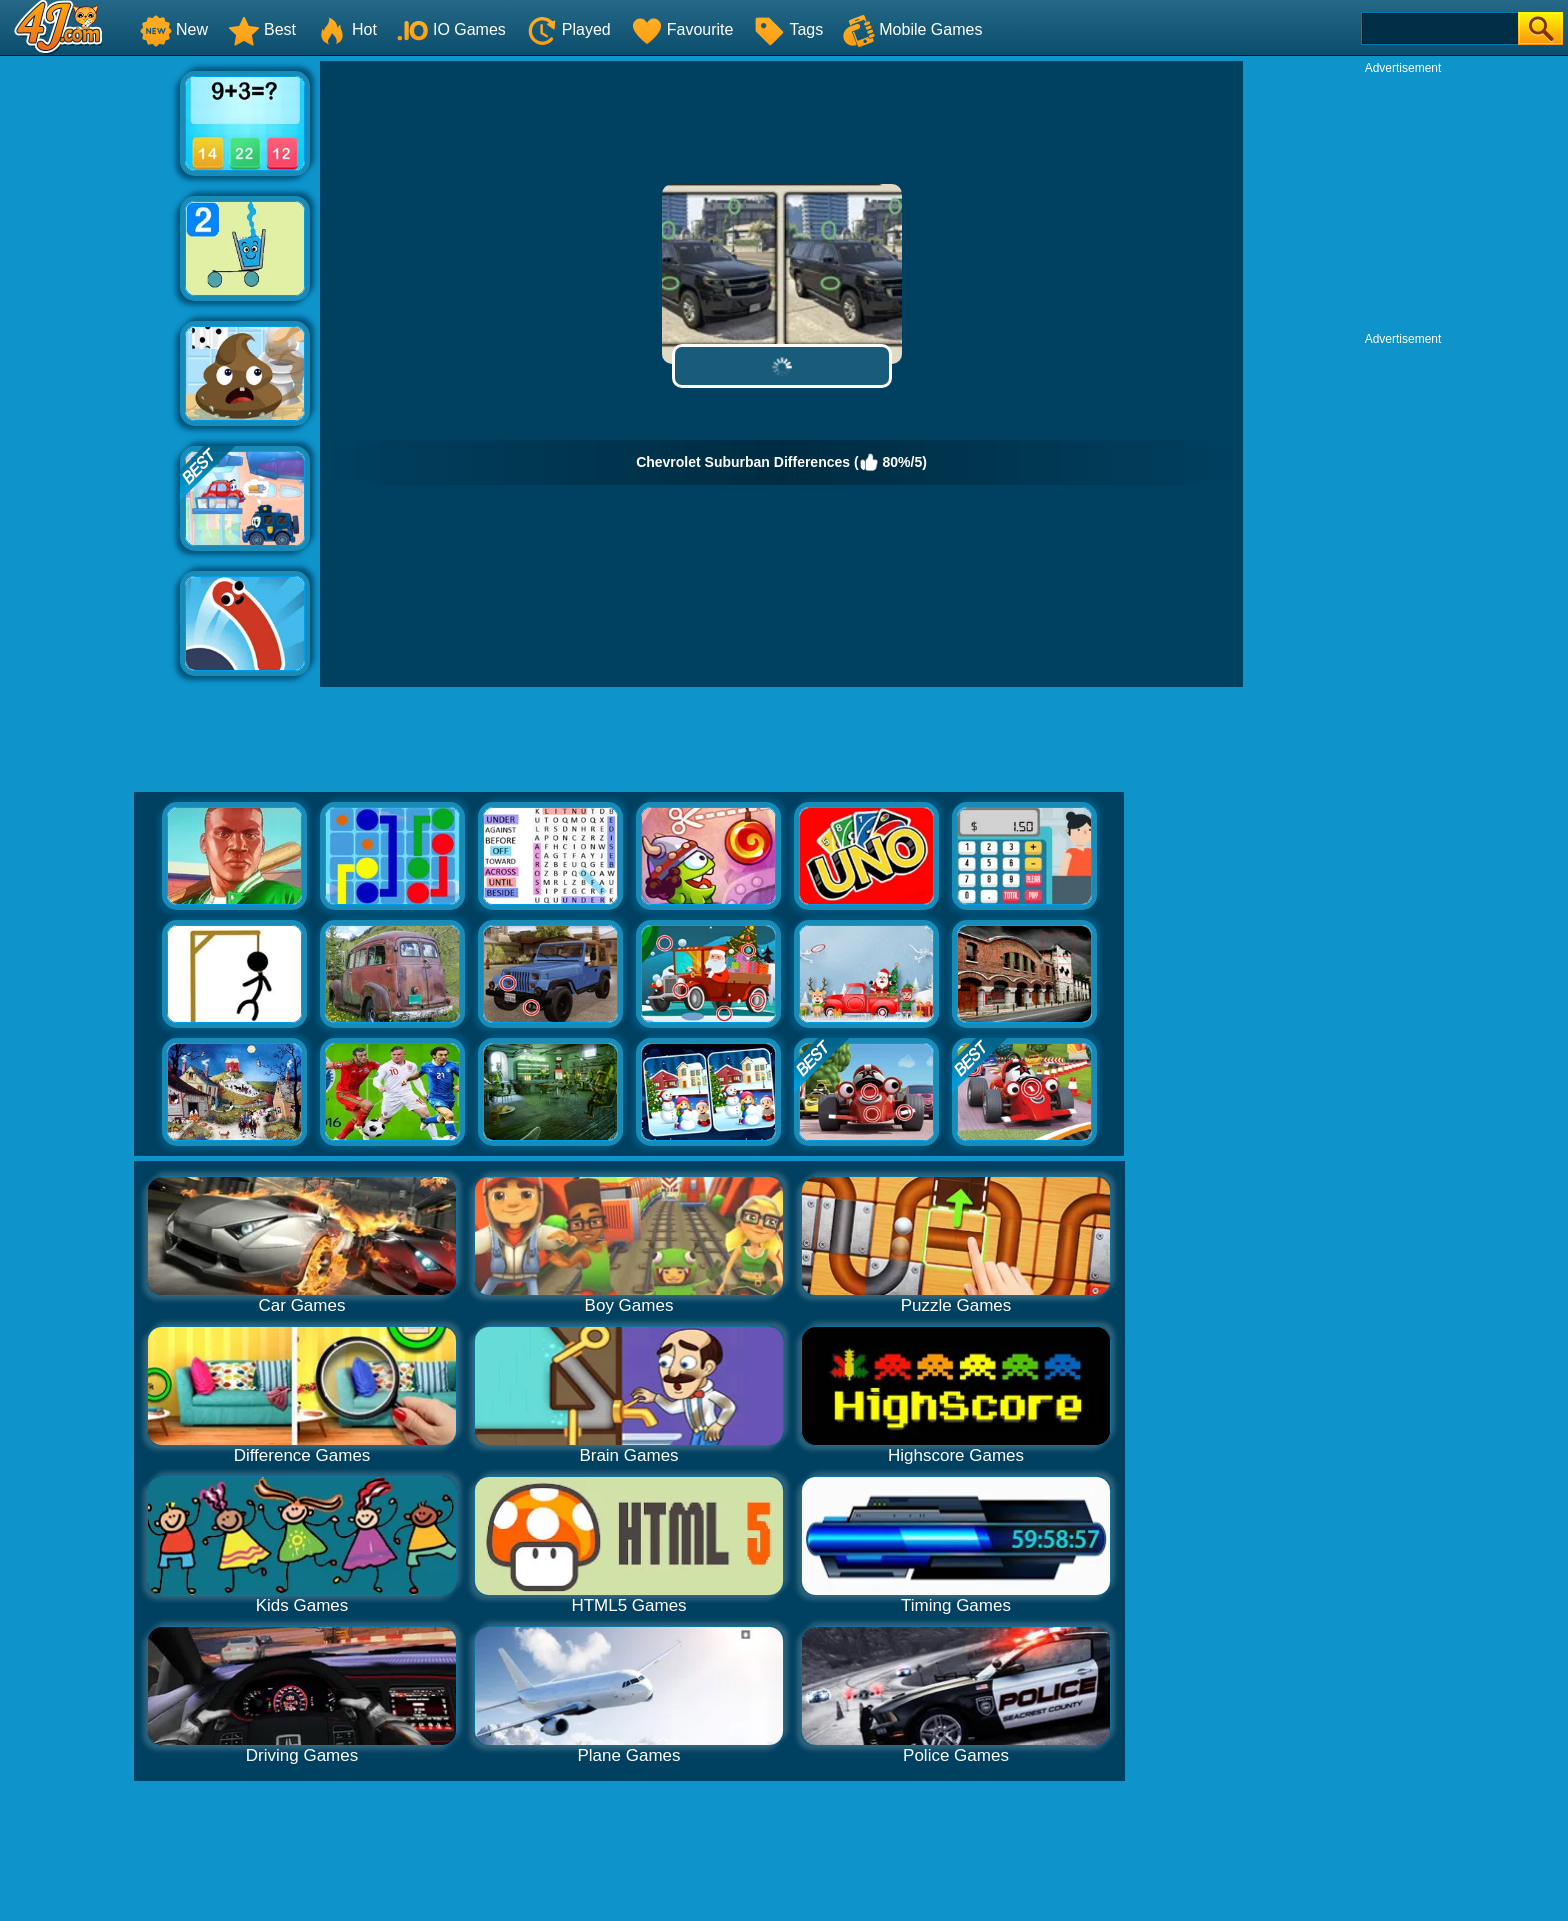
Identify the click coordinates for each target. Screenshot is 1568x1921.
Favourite (682, 29)
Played (568, 29)
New (174, 29)
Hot (346, 29)
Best (262, 29)
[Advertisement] (90, 361)
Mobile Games (912, 29)
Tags (788, 29)
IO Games (451, 29)
